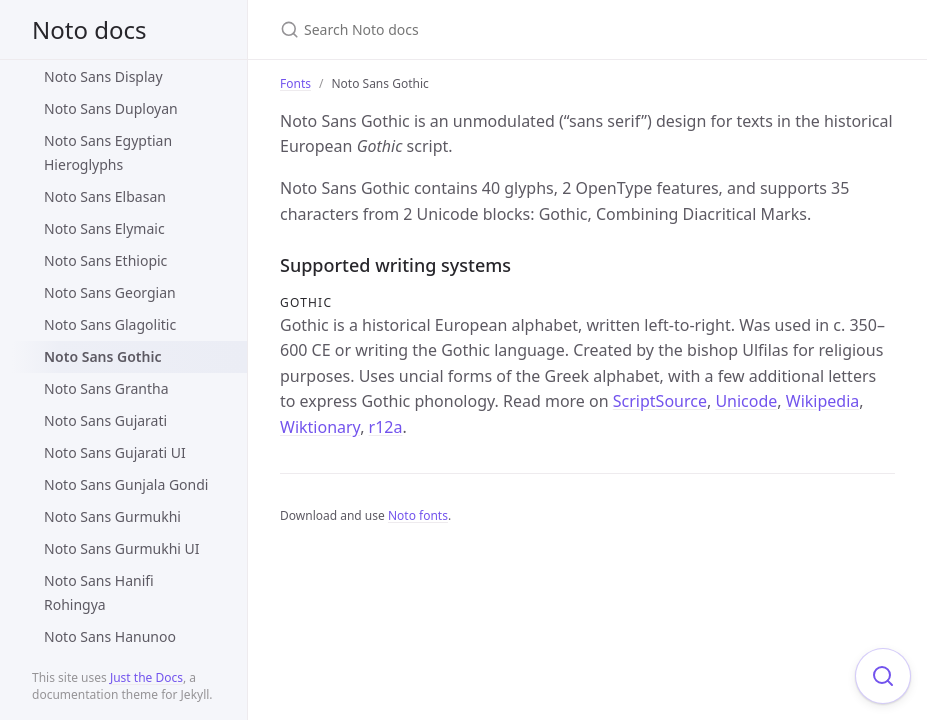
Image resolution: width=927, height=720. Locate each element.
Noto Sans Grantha (106, 388)
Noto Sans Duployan (111, 108)
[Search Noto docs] (516, 29)
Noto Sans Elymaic (104, 228)
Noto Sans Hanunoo (110, 636)
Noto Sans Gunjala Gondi (126, 484)
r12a (386, 427)
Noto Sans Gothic (102, 356)
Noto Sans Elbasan (105, 196)
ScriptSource (660, 401)
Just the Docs (146, 677)
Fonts (295, 83)
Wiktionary (320, 427)
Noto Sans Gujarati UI (115, 452)
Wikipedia (823, 401)
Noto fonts (418, 515)
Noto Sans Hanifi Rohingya (99, 592)
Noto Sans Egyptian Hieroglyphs (108, 152)
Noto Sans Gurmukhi (112, 516)
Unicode (746, 401)
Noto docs (89, 29)
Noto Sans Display (103, 76)
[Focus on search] (883, 676)
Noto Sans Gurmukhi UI (122, 548)
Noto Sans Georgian (110, 292)
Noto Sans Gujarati (105, 420)
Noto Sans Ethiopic (105, 260)
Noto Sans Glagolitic (110, 324)
